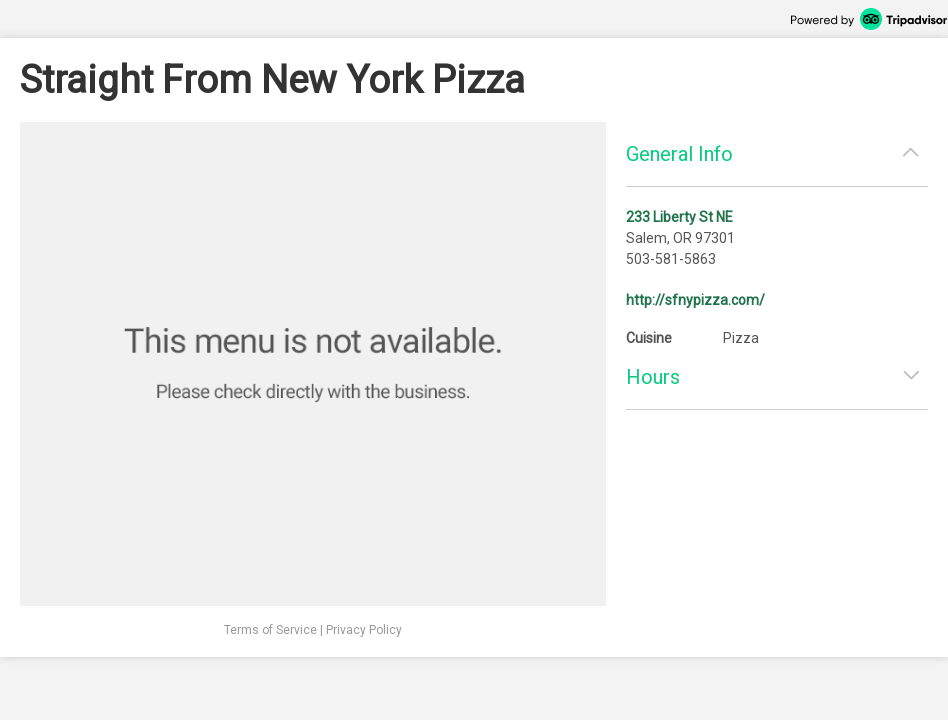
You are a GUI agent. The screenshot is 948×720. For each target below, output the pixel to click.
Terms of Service (270, 630)
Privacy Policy (364, 630)
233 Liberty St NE (679, 217)
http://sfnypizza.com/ (695, 300)
